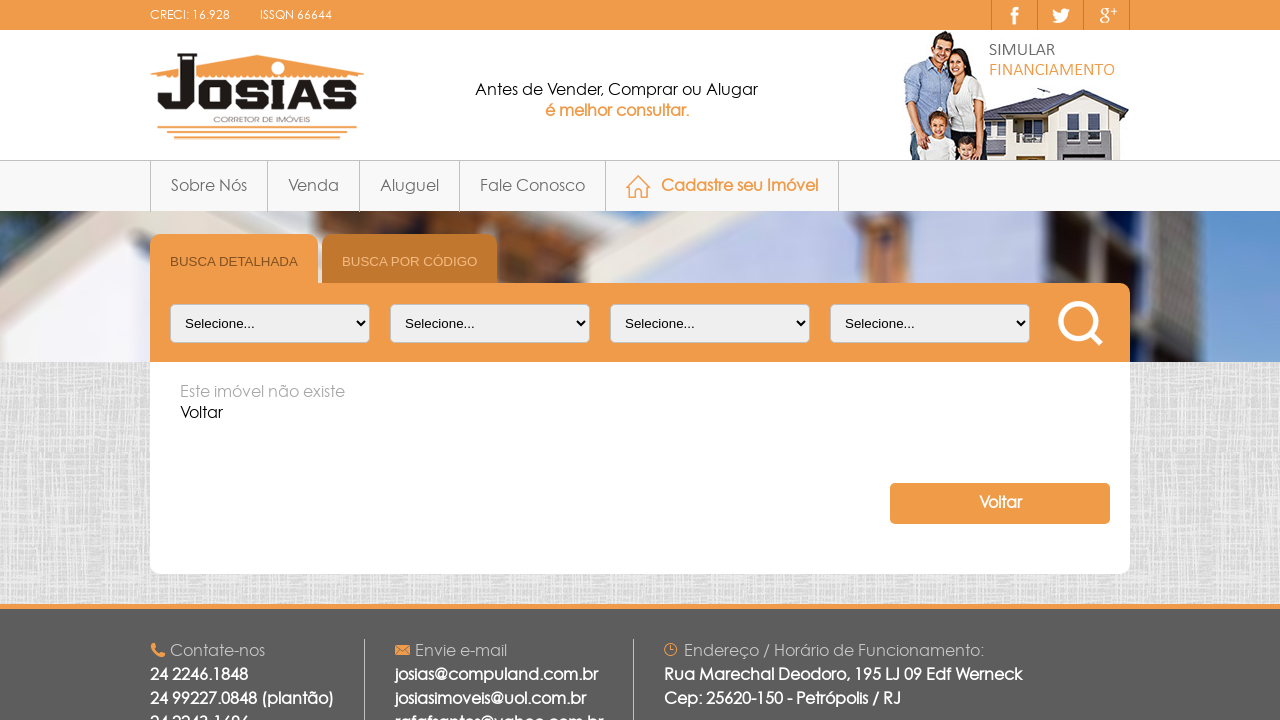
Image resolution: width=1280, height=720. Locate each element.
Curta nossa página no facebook (1014, 15)
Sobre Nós (209, 186)
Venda (313, 186)
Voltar (1000, 503)
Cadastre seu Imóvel (739, 186)
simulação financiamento (1016, 95)
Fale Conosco (532, 186)
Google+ (1107, 15)
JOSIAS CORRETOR (257, 96)
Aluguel (409, 186)
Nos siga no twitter (1061, 15)
